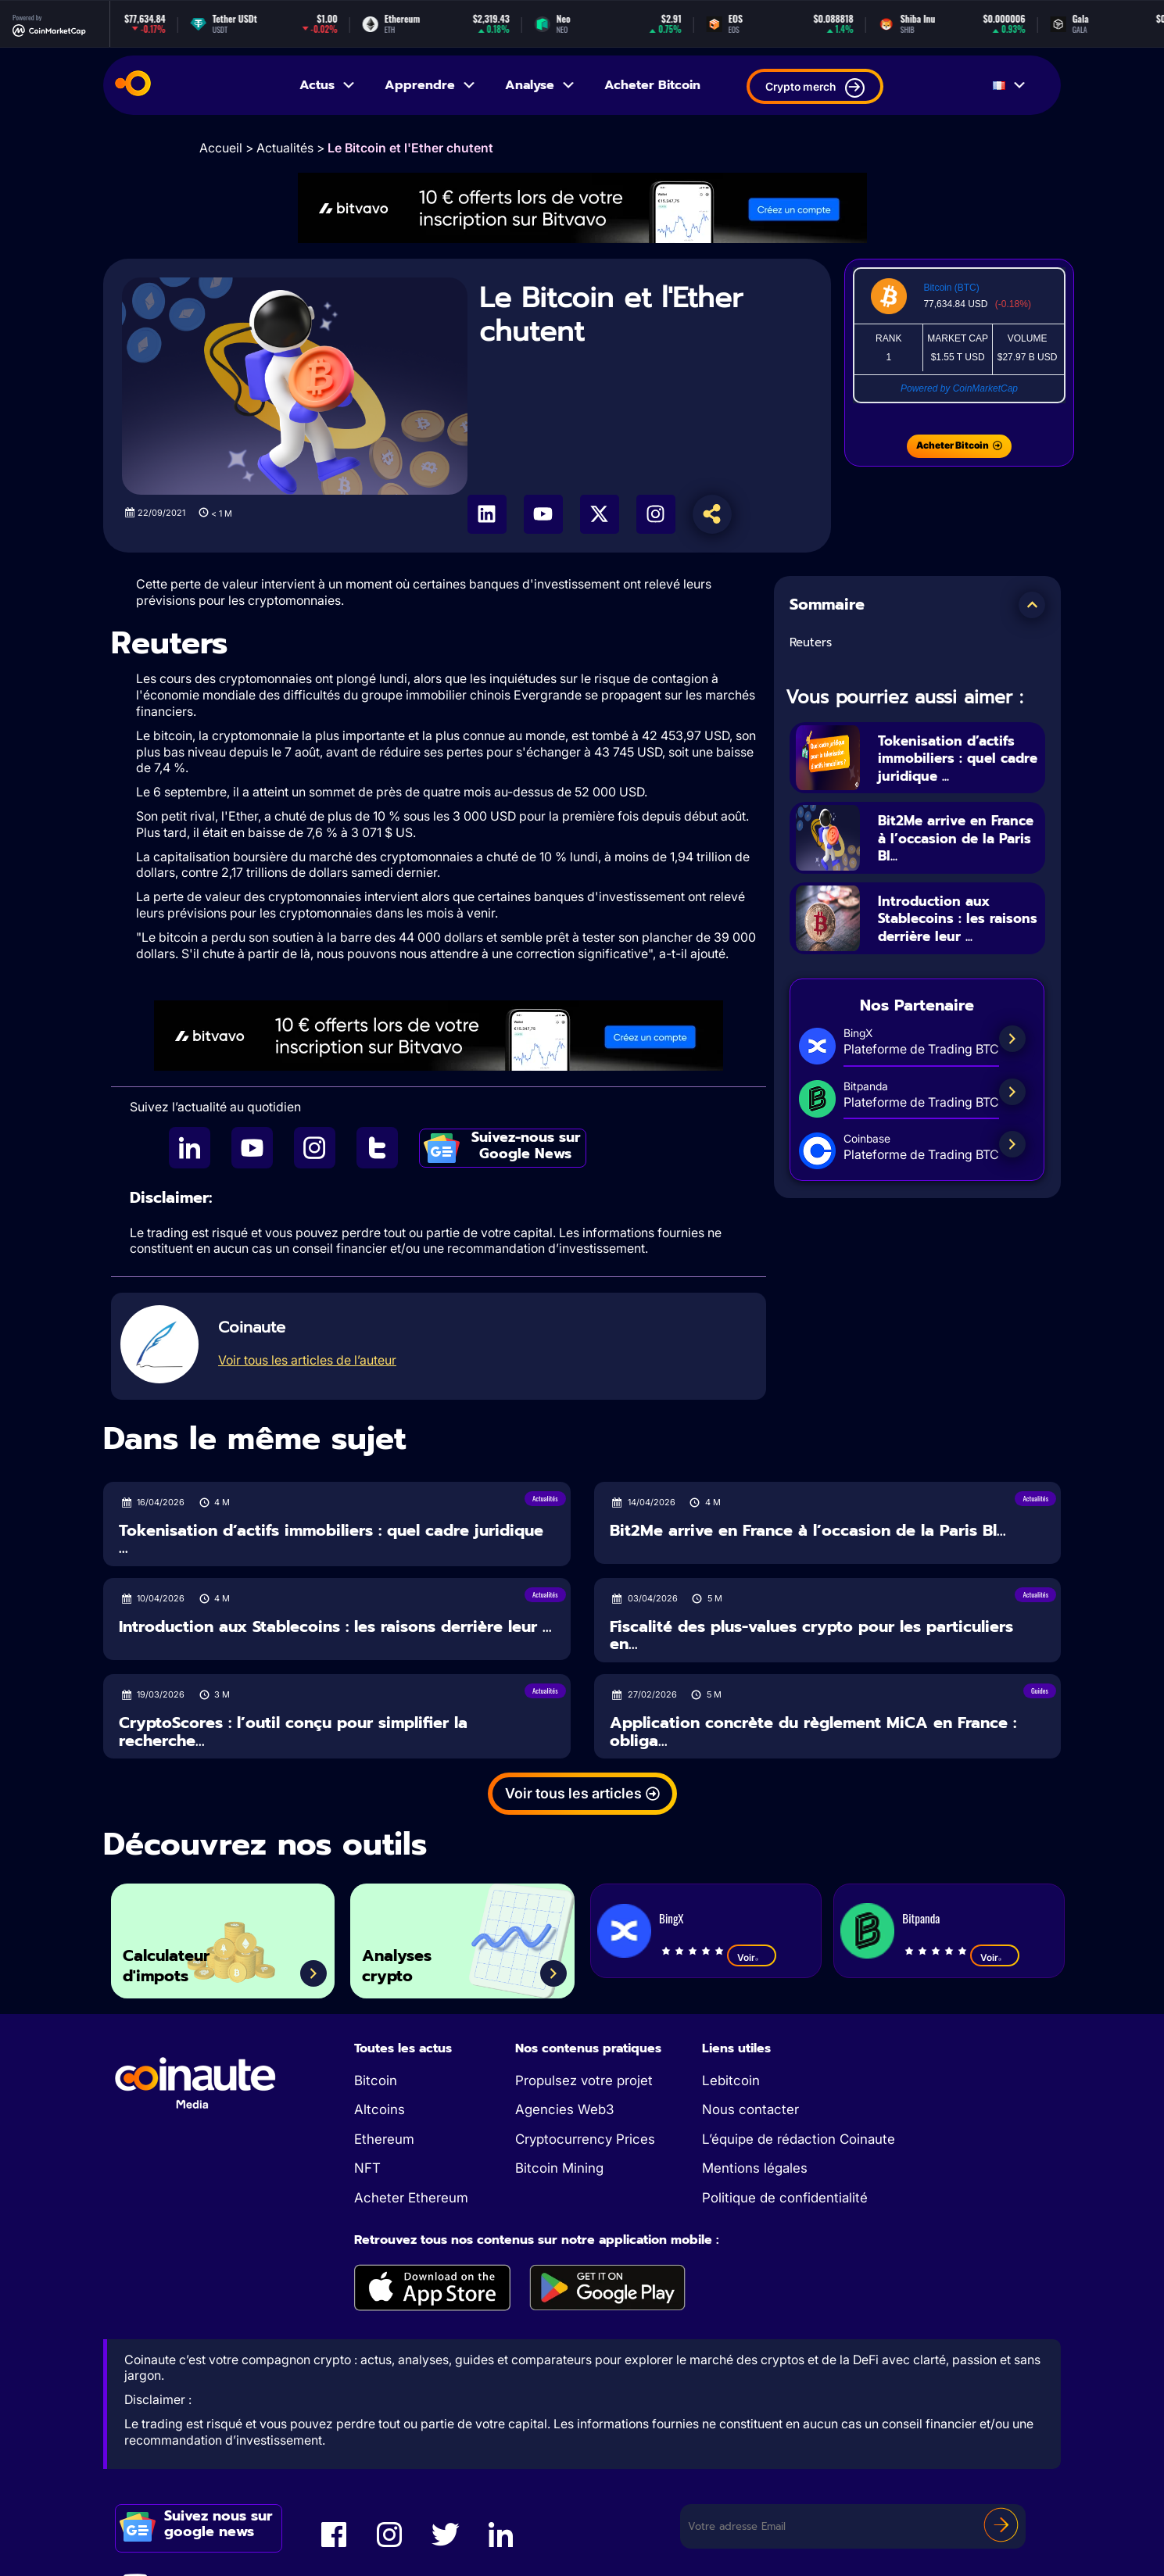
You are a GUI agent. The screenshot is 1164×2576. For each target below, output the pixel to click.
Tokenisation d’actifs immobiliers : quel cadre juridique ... (958, 758)
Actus (327, 85)
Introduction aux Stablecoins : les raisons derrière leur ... (956, 928)
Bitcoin (375, 2080)
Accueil (220, 148)
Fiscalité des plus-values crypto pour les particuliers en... (811, 1635)
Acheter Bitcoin (652, 85)
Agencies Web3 (564, 2109)
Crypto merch (815, 88)
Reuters (811, 642)
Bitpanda (921, 1918)
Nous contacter (750, 2109)
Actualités (284, 148)
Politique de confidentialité (785, 2198)
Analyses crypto (406, 1961)
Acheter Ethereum (411, 2198)
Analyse (540, 85)
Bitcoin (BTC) (951, 287)
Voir (751, 1957)
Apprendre (431, 85)
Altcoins (379, 2109)
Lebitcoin (731, 2080)
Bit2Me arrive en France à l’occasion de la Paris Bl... (952, 838)
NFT (367, 2168)
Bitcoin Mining (559, 2168)
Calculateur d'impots (177, 1961)
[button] (1032, 605)
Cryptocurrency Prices (585, 2139)
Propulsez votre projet (584, 2080)
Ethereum (384, 2139)
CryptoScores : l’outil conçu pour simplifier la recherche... (293, 1731)
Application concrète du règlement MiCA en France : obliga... (813, 1731)
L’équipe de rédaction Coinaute (798, 2139)
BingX (671, 1918)
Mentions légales (755, 2168)
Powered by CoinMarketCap (959, 388)
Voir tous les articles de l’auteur (307, 1360)
